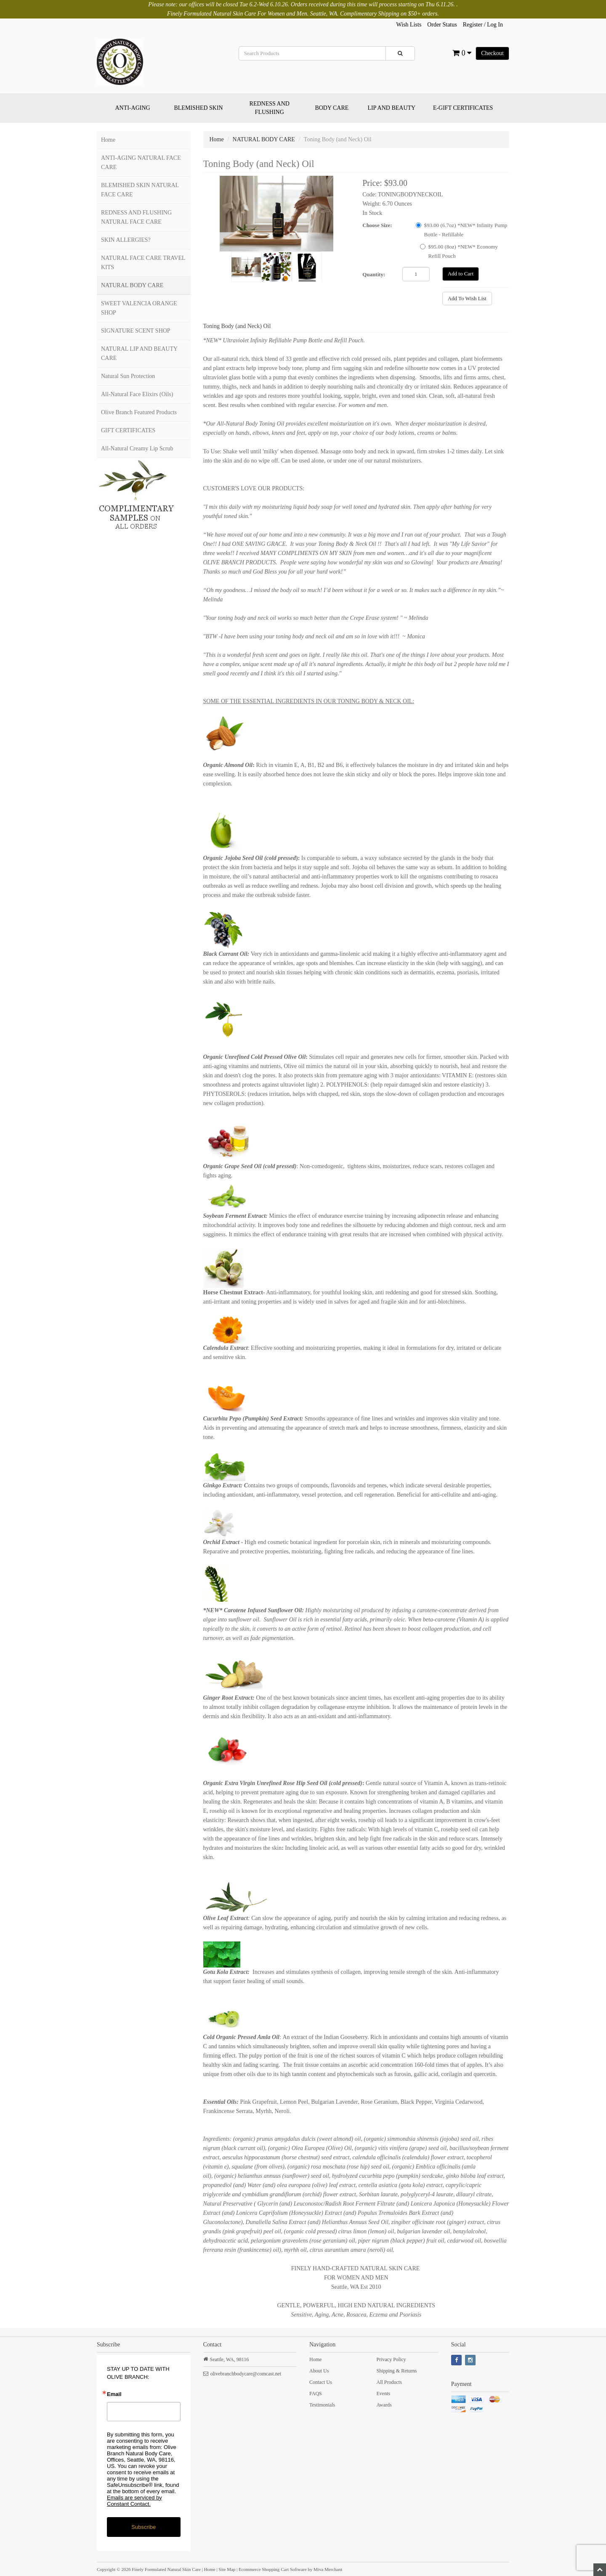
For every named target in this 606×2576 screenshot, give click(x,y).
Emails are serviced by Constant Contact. (134, 2500)
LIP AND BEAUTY (391, 108)
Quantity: (373, 274)
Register (473, 24)
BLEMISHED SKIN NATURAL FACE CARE (140, 190)
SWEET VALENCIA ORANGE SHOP (139, 308)
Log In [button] (495, 24)
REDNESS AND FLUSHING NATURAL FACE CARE (136, 217)
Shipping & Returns (396, 2371)
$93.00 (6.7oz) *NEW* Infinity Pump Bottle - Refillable (462, 230)
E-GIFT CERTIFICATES (463, 108)
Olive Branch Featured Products (139, 412)
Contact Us (320, 2382)
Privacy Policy (391, 2359)
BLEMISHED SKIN (198, 108)
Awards (383, 2405)
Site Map (226, 2569)
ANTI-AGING (132, 108)
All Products (388, 2382)
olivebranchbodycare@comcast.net (246, 2374)
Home (108, 140)
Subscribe (143, 2527)
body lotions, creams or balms (421, 433)
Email (114, 2394)
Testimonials (322, 2405)
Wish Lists (409, 24)
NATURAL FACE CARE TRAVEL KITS (143, 262)
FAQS (315, 2393)
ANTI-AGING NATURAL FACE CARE (141, 162)
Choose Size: (377, 225)
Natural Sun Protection (128, 376)
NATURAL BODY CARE (132, 285)
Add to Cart (460, 273)
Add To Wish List (467, 298)
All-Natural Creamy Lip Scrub (137, 448)
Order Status (442, 24)
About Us (319, 2371)
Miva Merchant (328, 2569)
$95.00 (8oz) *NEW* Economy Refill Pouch (459, 251)
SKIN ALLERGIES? (126, 240)
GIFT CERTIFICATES (128, 430)
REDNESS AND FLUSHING (270, 108)
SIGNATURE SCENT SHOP (135, 331)
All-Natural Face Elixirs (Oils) (137, 394)
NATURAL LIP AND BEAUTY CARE (139, 353)
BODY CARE (331, 108)
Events (383, 2393)
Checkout (492, 53)
